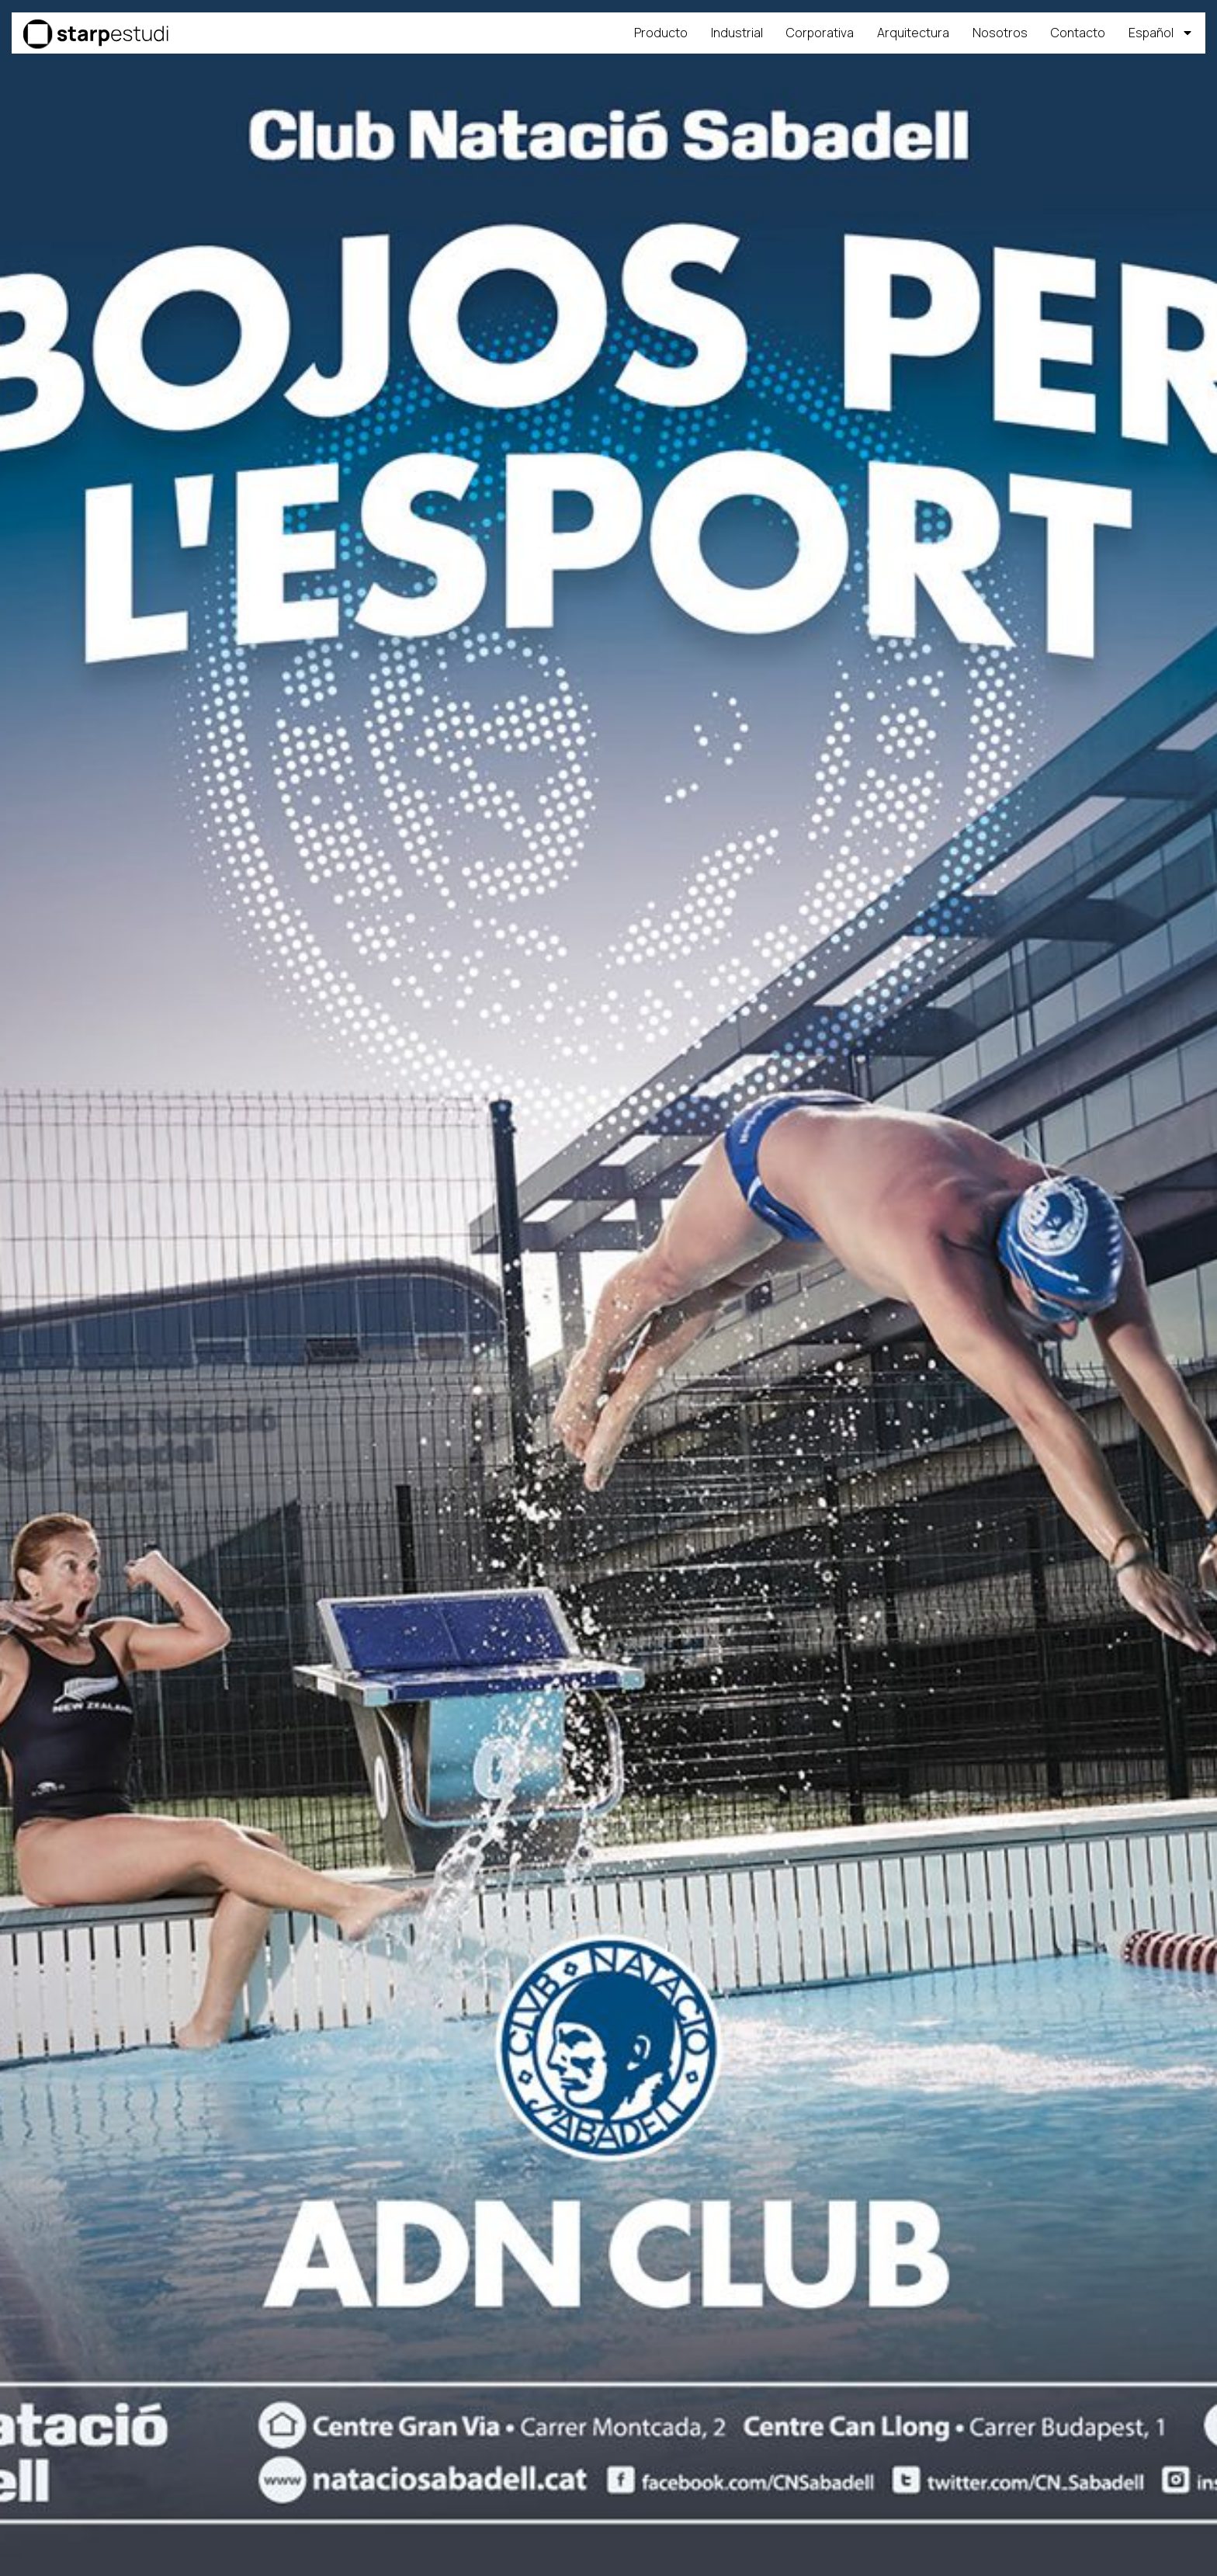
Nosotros (1000, 32)
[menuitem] (1161, 32)
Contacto (1078, 32)
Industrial (737, 32)
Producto (661, 32)
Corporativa (820, 32)
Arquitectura (913, 32)
